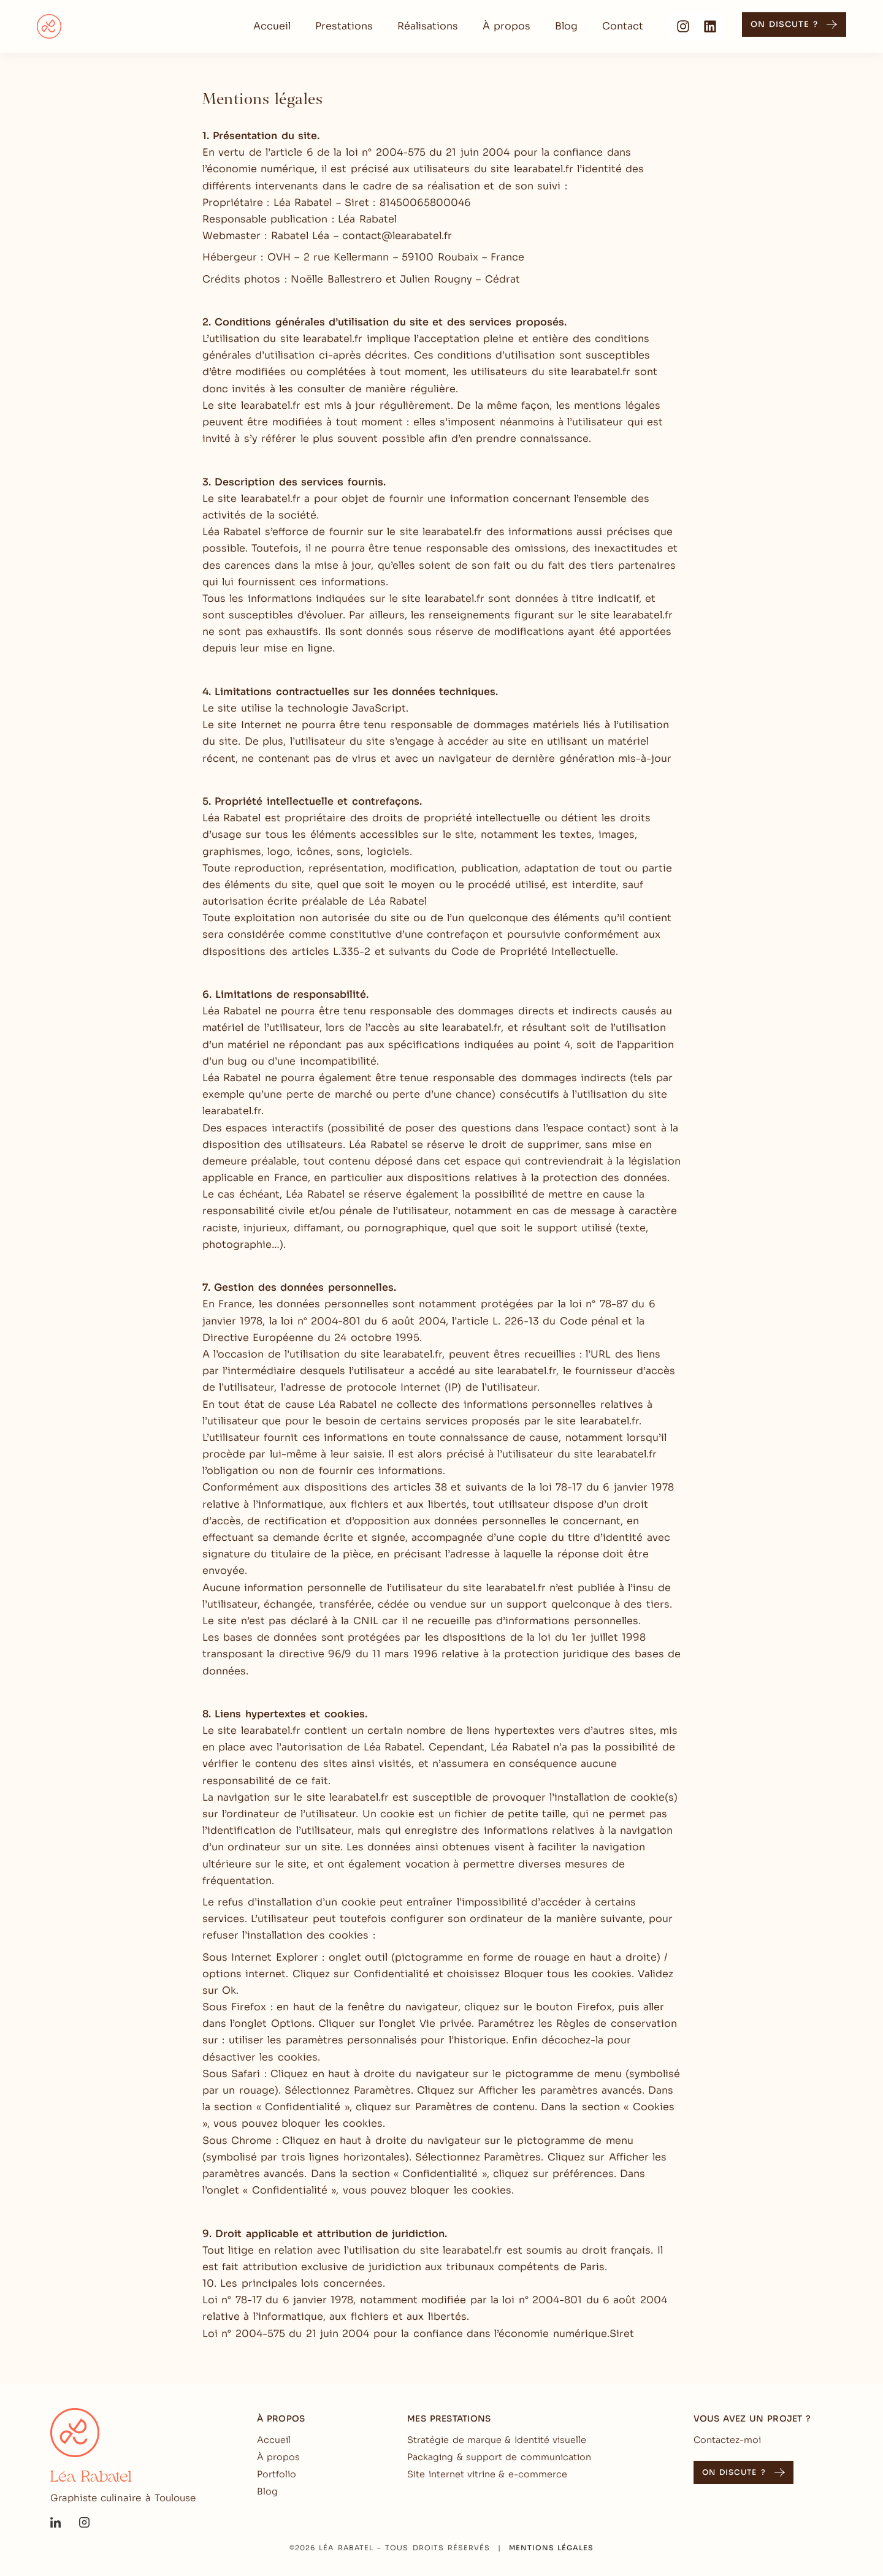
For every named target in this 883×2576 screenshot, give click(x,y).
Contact (622, 26)
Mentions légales (551, 2548)
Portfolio (276, 2474)
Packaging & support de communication (499, 2457)
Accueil (272, 26)
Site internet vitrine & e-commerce (487, 2474)
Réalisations (427, 26)
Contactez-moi (727, 2439)
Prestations (344, 26)
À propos (506, 26)
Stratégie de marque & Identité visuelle (496, 2439)
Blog (566, 26)
